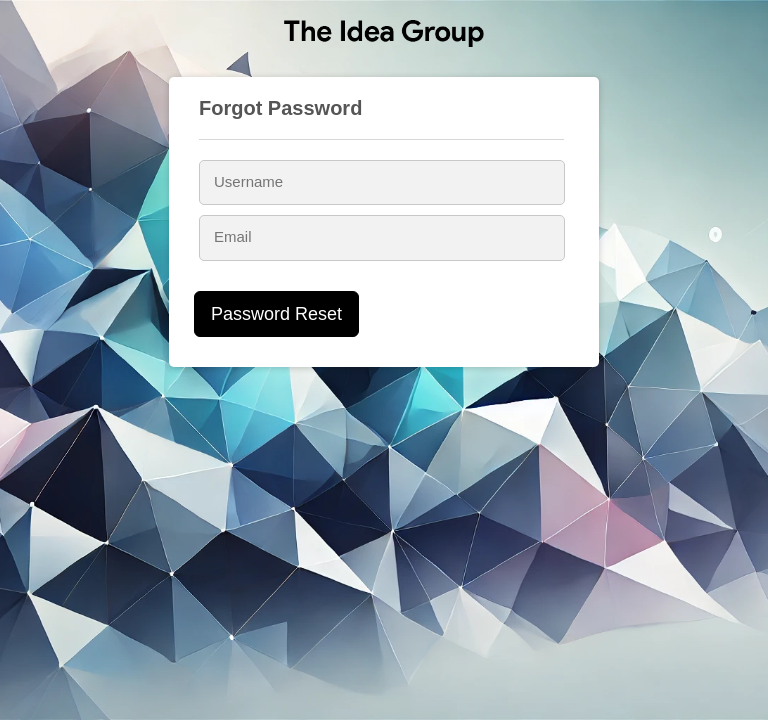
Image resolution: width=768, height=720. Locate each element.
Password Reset (276, 314)
